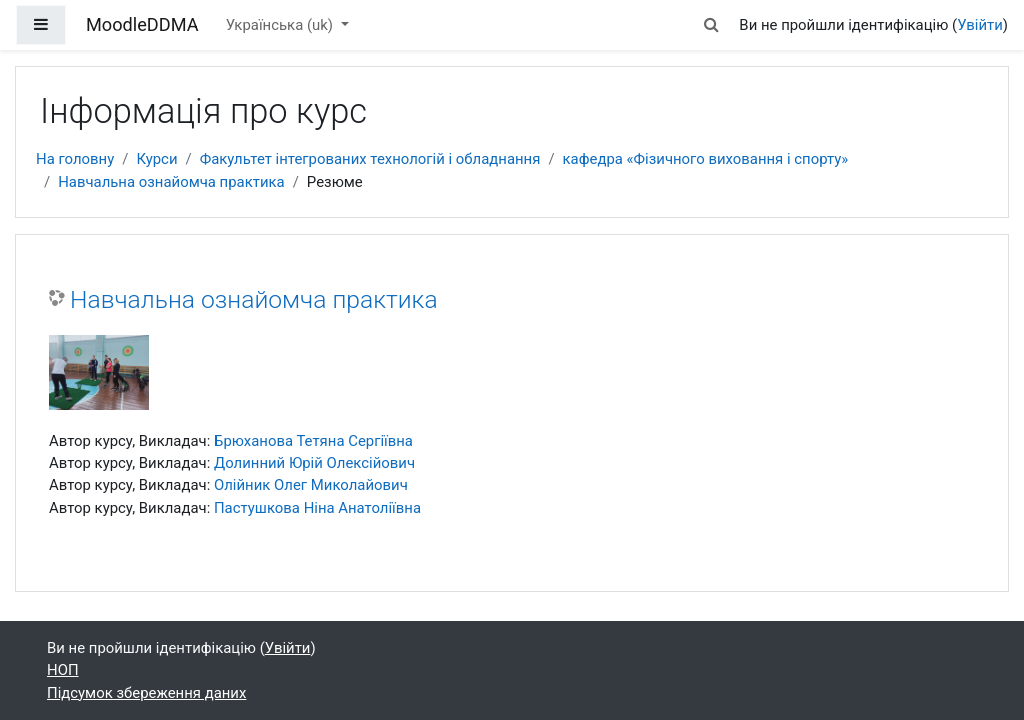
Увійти (980, 25)
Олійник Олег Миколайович (311, 485)
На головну (75, 159)
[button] (711, 25)
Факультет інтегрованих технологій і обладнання (370, 159)
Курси (156, 159)
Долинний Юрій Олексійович (314, 463)
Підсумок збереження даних (146, 693)
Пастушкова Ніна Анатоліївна (317, 508)
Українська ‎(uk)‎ (281, 25)
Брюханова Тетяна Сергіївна (313, 441)
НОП (63, 670)
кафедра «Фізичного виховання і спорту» (706, 159)
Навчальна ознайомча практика (171, 182)
